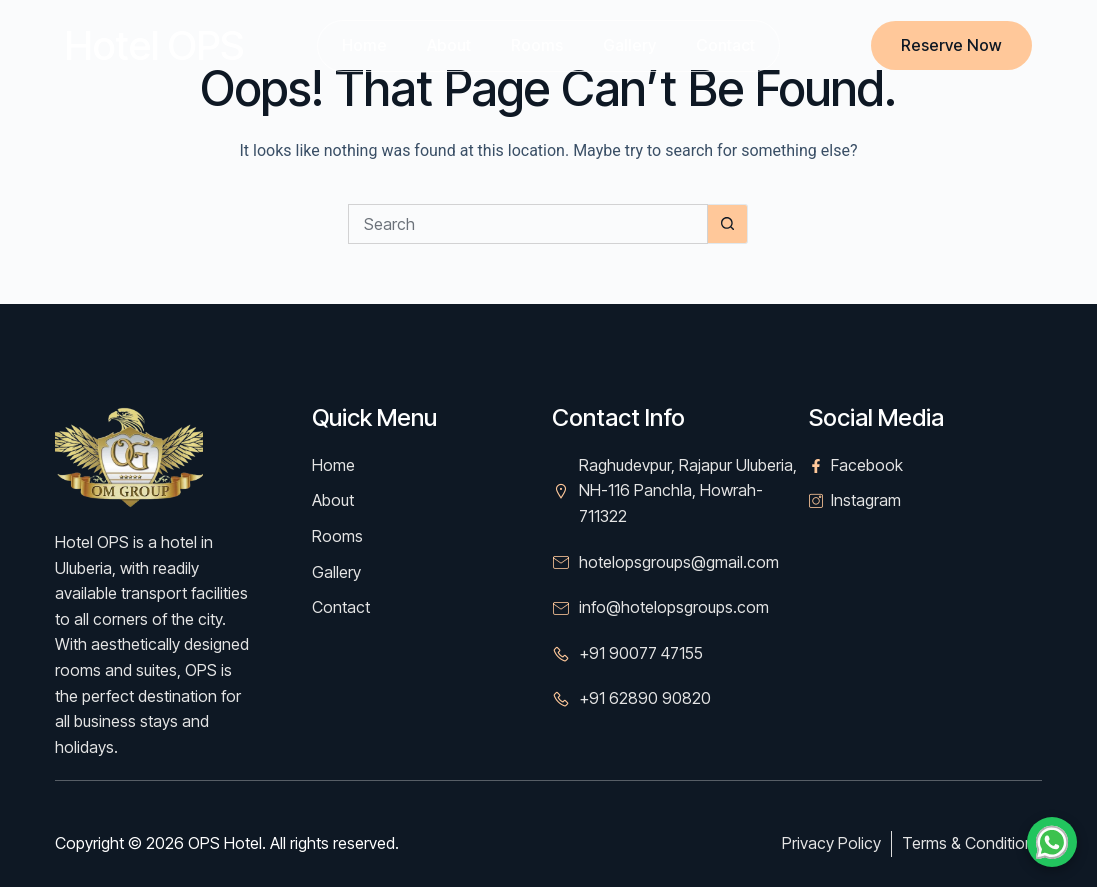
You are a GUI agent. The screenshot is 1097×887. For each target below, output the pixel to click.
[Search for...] (528, 224)
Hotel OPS (154, 45)
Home (364, 45)
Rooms (537, 45)
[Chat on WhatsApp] (1052, 842)
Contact (725, 45)
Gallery (629, 45)
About (449, 45)
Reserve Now (951, 45)
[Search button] (728, 224)
